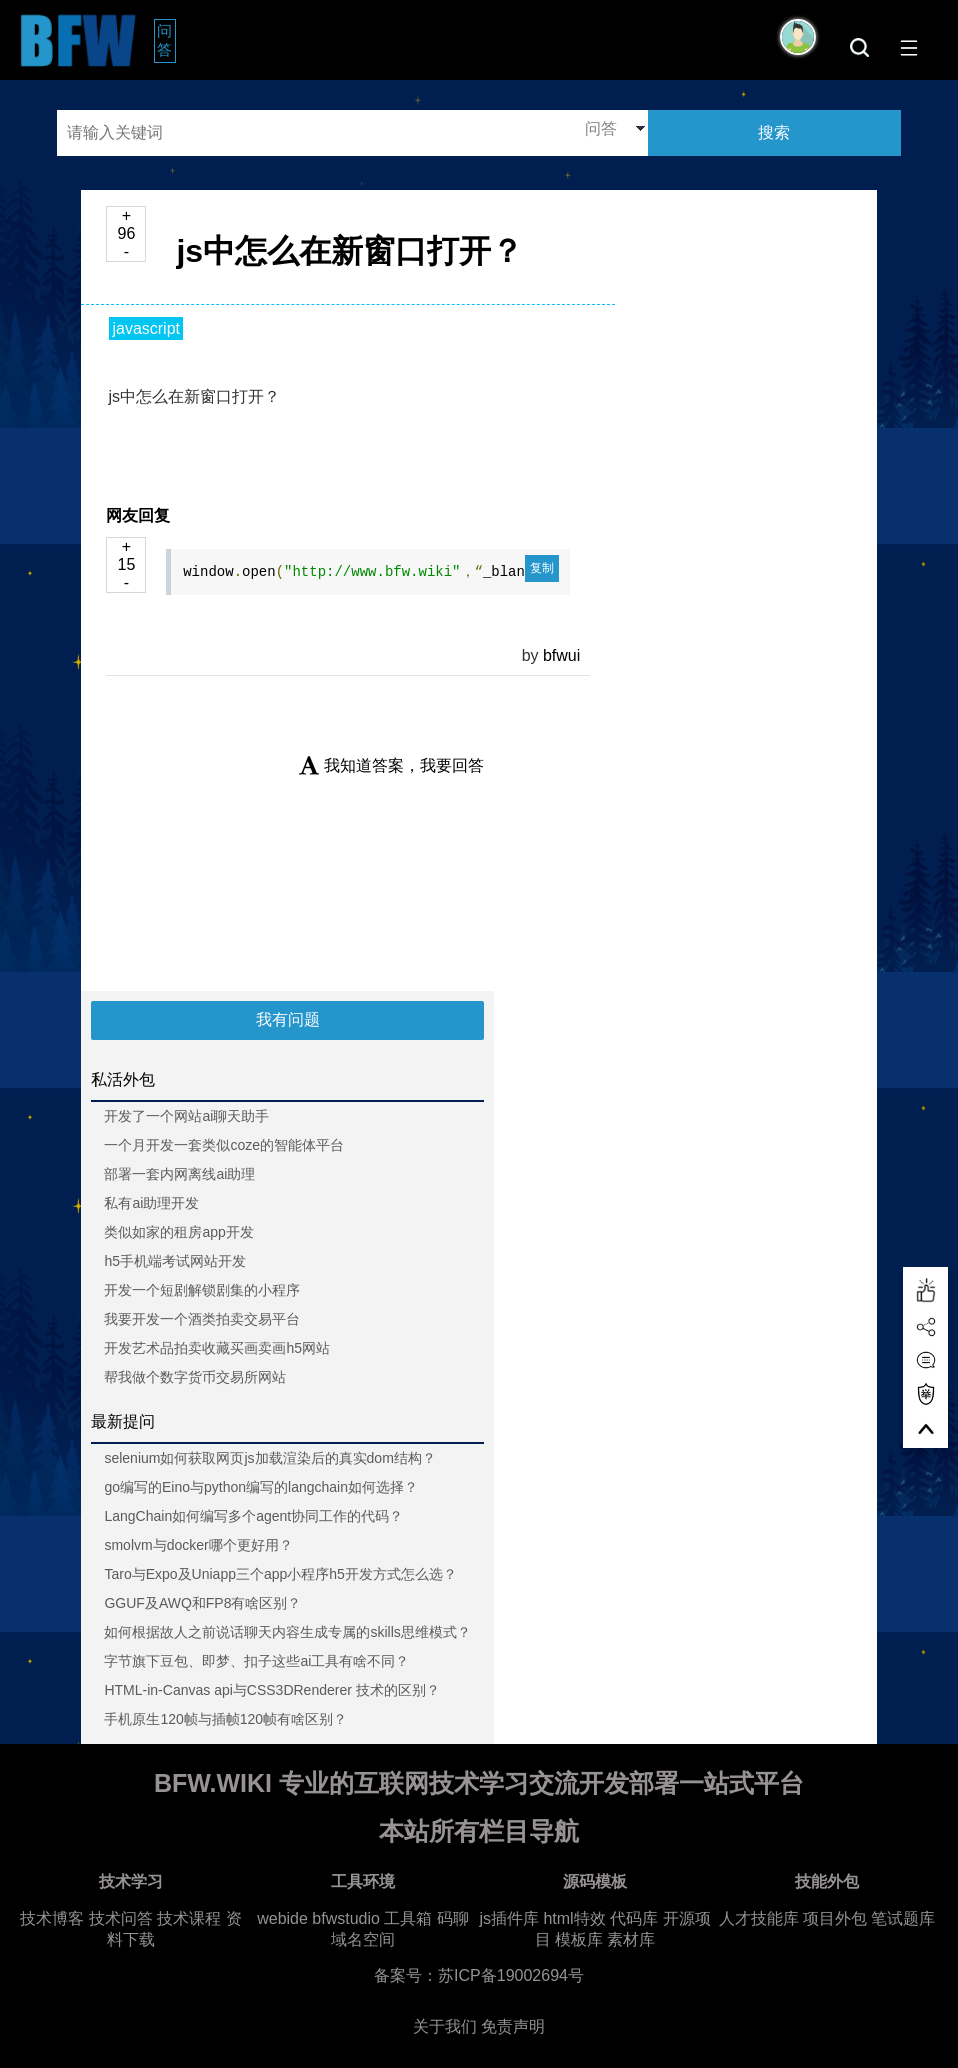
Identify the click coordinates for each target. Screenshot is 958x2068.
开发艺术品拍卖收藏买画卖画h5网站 (217, 1348)
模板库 (579, 1939)
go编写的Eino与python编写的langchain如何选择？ (261, 1487)
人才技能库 (759, 1918)
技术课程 (189, 1918)
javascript (146, 328)
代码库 (634, 1918)
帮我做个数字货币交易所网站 (195, 1377)
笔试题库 (903, 1918)
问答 (166, 40)
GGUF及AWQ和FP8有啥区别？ (202, 1603)
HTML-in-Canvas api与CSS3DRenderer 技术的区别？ (271, 1690)
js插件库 (509, 1918)
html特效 (574, 1918)
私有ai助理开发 (151, 1203)
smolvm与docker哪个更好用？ (198, 1545)
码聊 (453, 1918)
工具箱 (408, 1918)
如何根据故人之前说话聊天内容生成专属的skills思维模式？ (287, 1632)
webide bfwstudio (320, 1918)
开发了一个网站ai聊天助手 (186, 1116)
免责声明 (513, 2026)
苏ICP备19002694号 (511, 1975)
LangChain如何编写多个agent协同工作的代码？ (253, 1516)
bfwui (561, 655)
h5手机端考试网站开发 (175, 1261)
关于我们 (445, 2026)
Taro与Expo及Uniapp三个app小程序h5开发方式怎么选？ (280, 1574)
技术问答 (121, 1918)
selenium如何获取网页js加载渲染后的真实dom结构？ (269, 1458)
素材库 (631, 1939)
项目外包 (835, 1918)
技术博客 (52, 1918)
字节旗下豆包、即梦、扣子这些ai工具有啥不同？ (256, 1661)
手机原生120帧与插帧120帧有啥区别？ (225, 1719)
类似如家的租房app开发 (178, 1232)
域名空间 (363, 1939)
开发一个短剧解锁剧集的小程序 (202, 1290)
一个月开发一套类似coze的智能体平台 (224, 1145)
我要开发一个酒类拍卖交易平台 (202, 1319)
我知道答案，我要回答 (391, 765)
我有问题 (288, 1019)
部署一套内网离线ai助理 (179, 1174)
